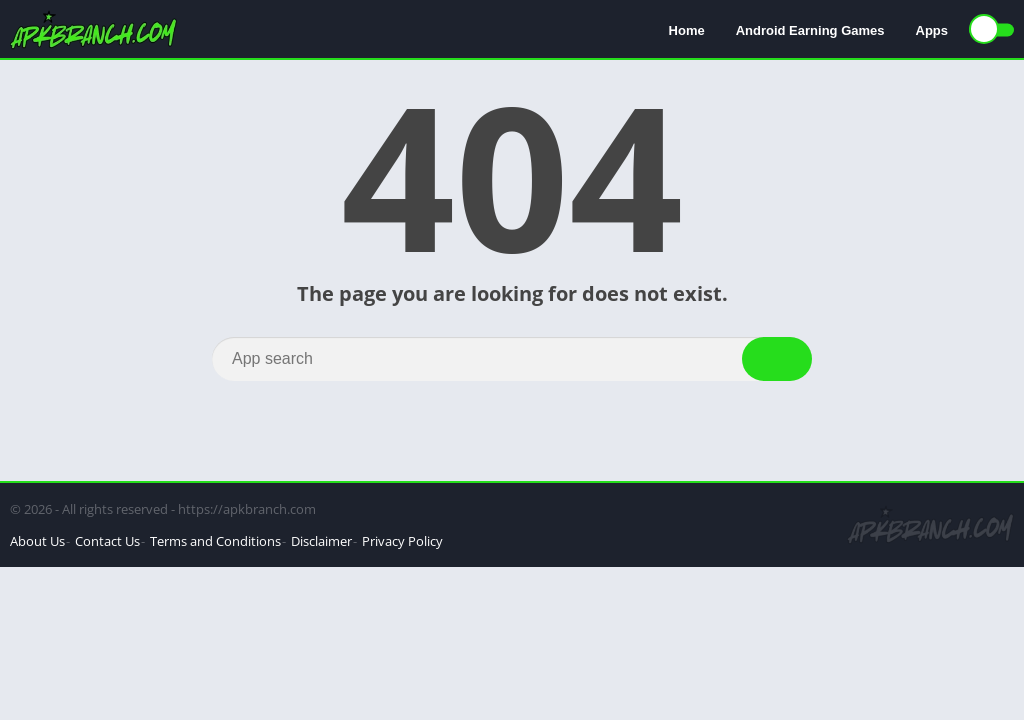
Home (687, 30)
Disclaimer (321, 541)
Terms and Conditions (215, 541)
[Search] (512, 359)
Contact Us (107, 541)
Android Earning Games (810, 30)
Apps (932, 30)
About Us (37, 541)
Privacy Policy (402, 541)
